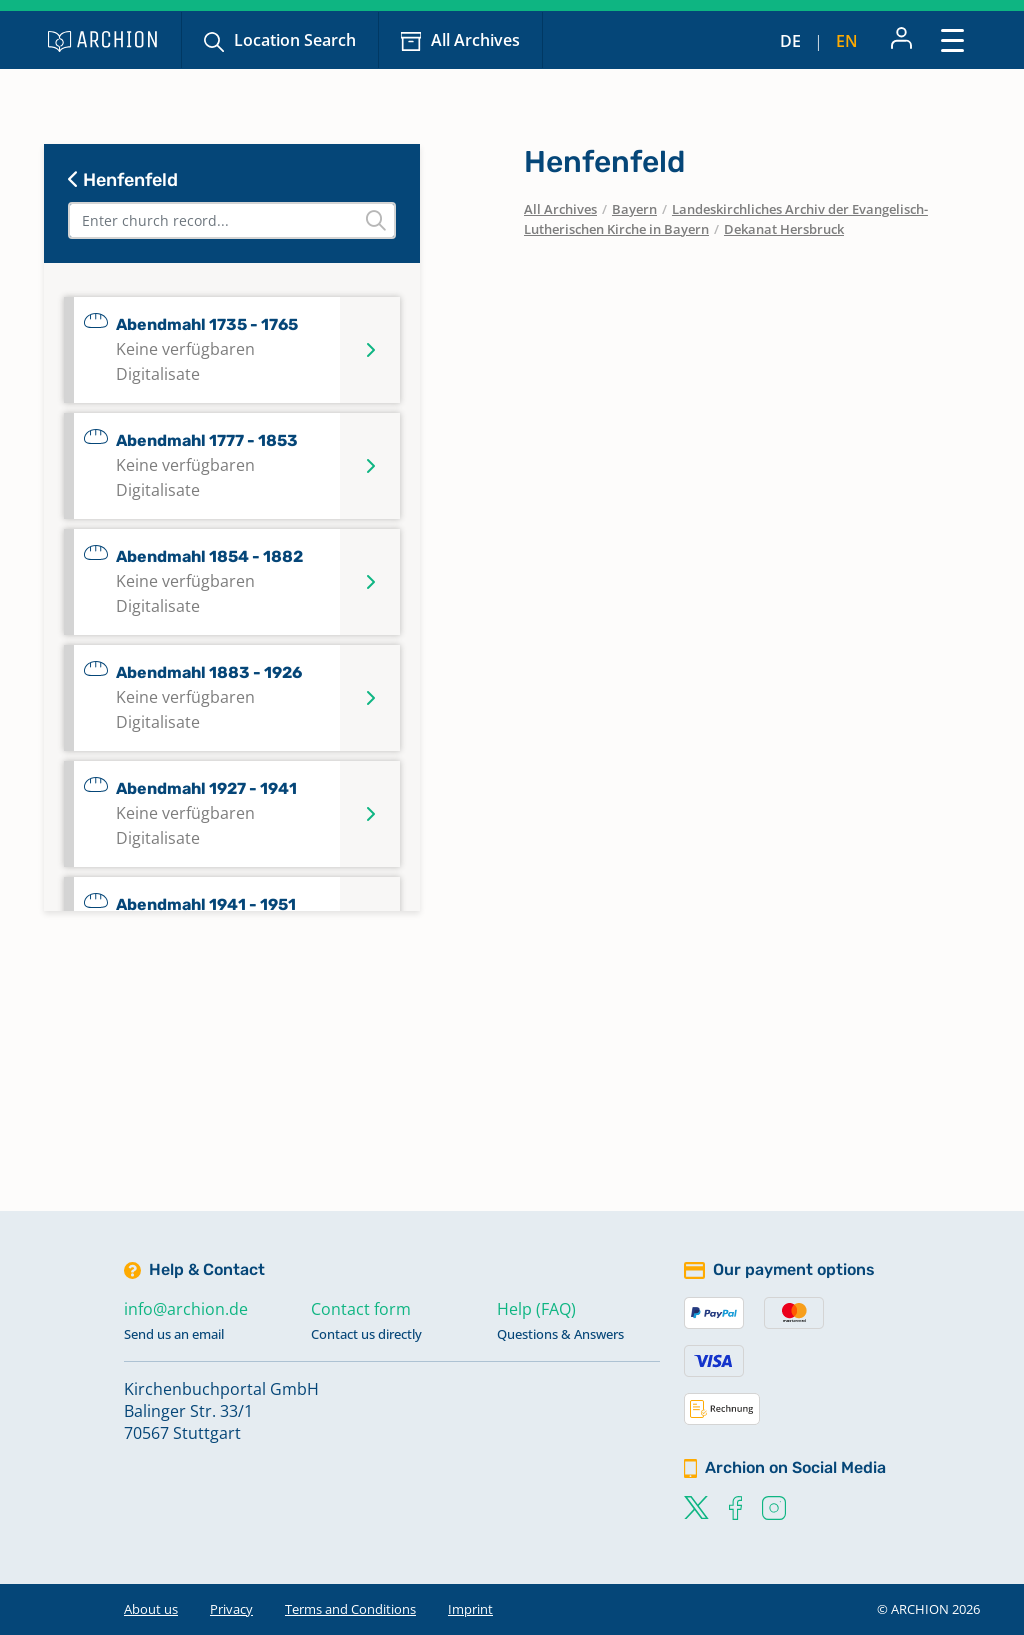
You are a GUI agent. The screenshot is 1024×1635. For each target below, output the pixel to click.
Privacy (231, 1609)
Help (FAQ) (536, 1309)
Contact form (361, 1309)
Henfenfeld (123, 180)
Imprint (470, 1609)
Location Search (295, 40)
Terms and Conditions (350, 1609)
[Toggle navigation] (952, 39)
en (847, 41)
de (790, 41)
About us (151, 1609)
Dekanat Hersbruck (784, 229)
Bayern (634, 209)
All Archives (475, 40)
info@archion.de (186, 1309)
